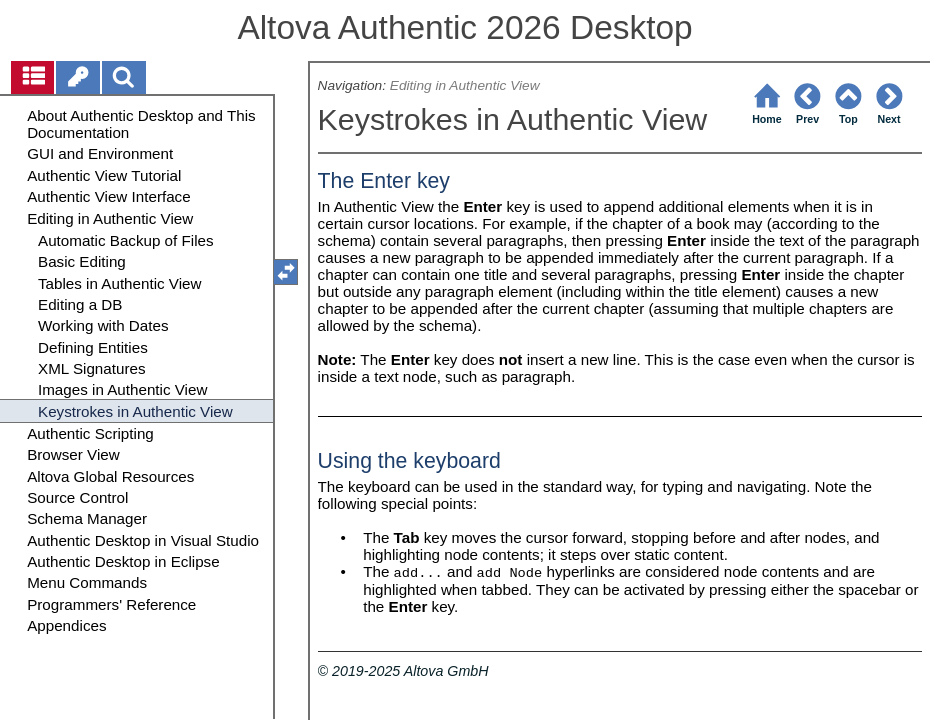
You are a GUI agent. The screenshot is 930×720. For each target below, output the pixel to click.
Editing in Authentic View (465, 85)
